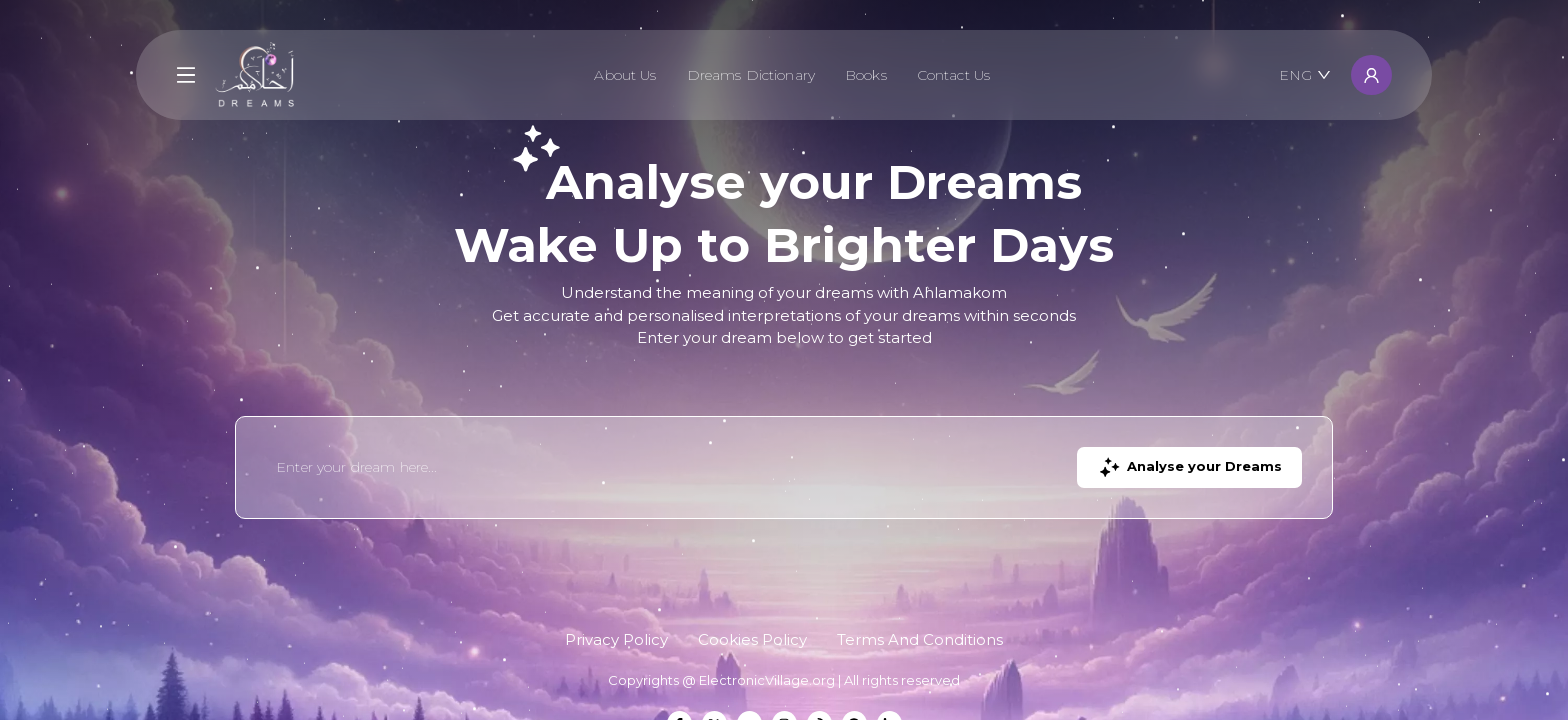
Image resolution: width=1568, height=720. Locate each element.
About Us (625, 75)
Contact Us (953, 75)
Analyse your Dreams (1189, 467)
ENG (1305, 75)
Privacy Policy (616, 639)
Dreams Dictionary (751, 75)
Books (866, 75)
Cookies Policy (752, 639)
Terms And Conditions (920, 639)
